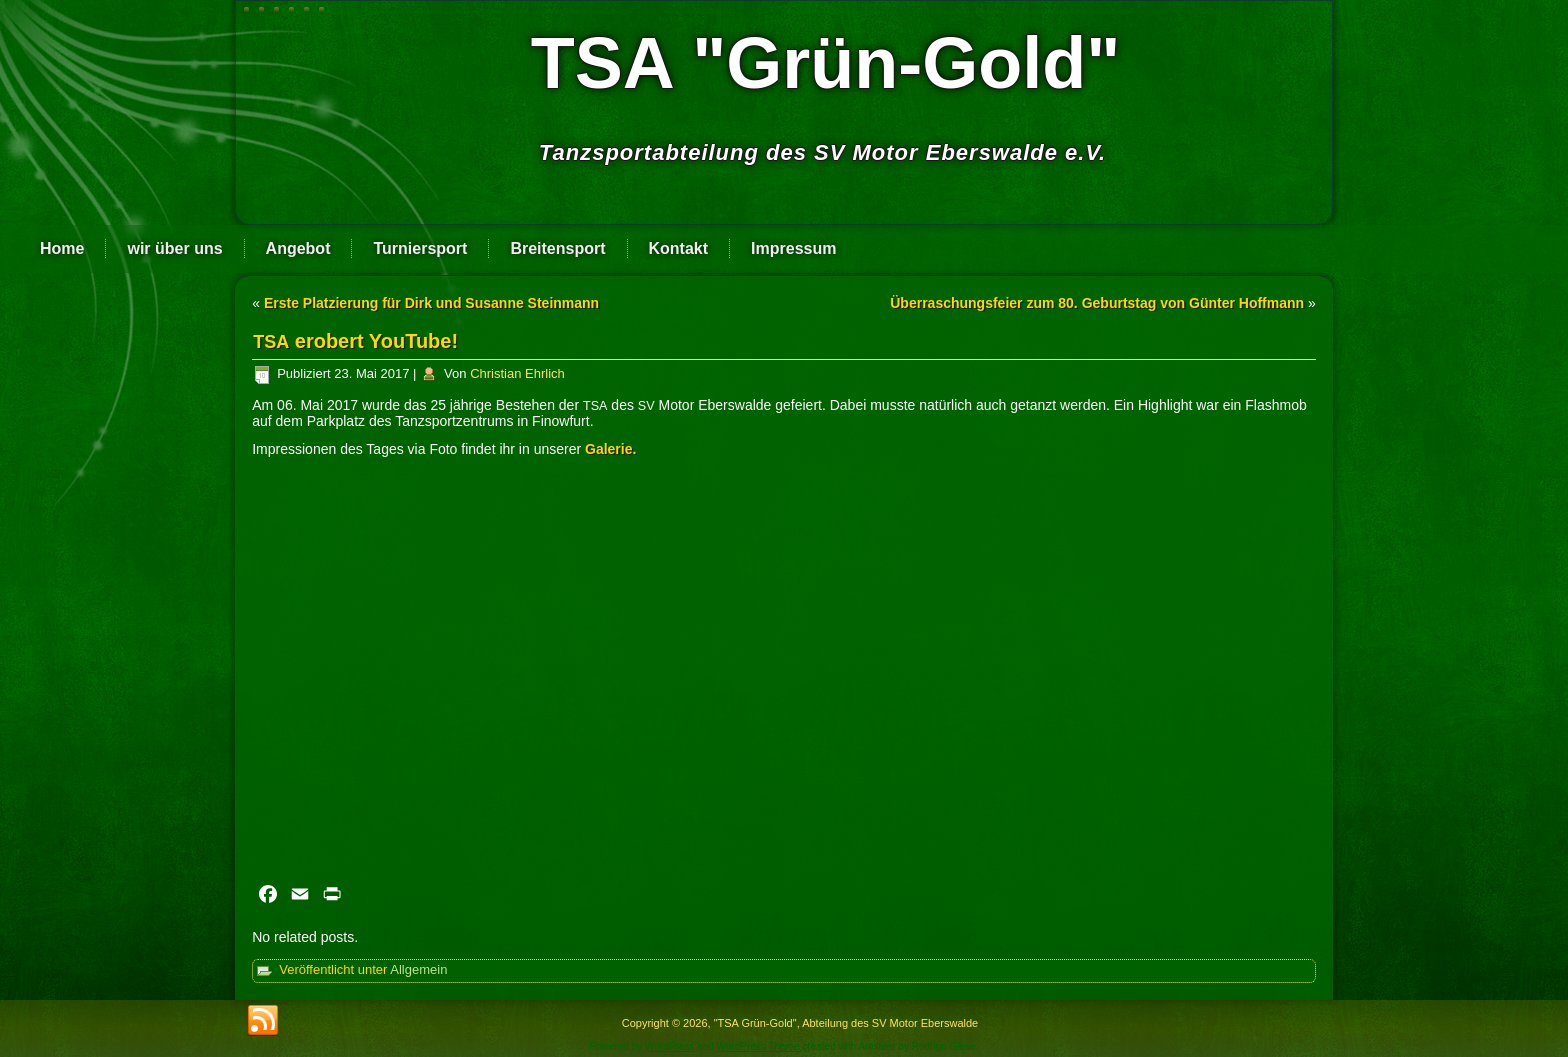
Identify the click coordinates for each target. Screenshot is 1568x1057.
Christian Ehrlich (517, 373)
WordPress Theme (758, 1046)
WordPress (669, 1046)
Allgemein (418, 969)
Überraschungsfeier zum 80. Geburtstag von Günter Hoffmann (1097, 303)
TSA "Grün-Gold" (826, 63)
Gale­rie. (610, 449)
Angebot (298, 248)
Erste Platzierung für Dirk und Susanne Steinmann (431, 303)
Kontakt (679, 248)
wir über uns (174, 248)
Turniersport (420, 248)
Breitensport (557, 248)
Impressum (793, 248)
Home (62, 248)
